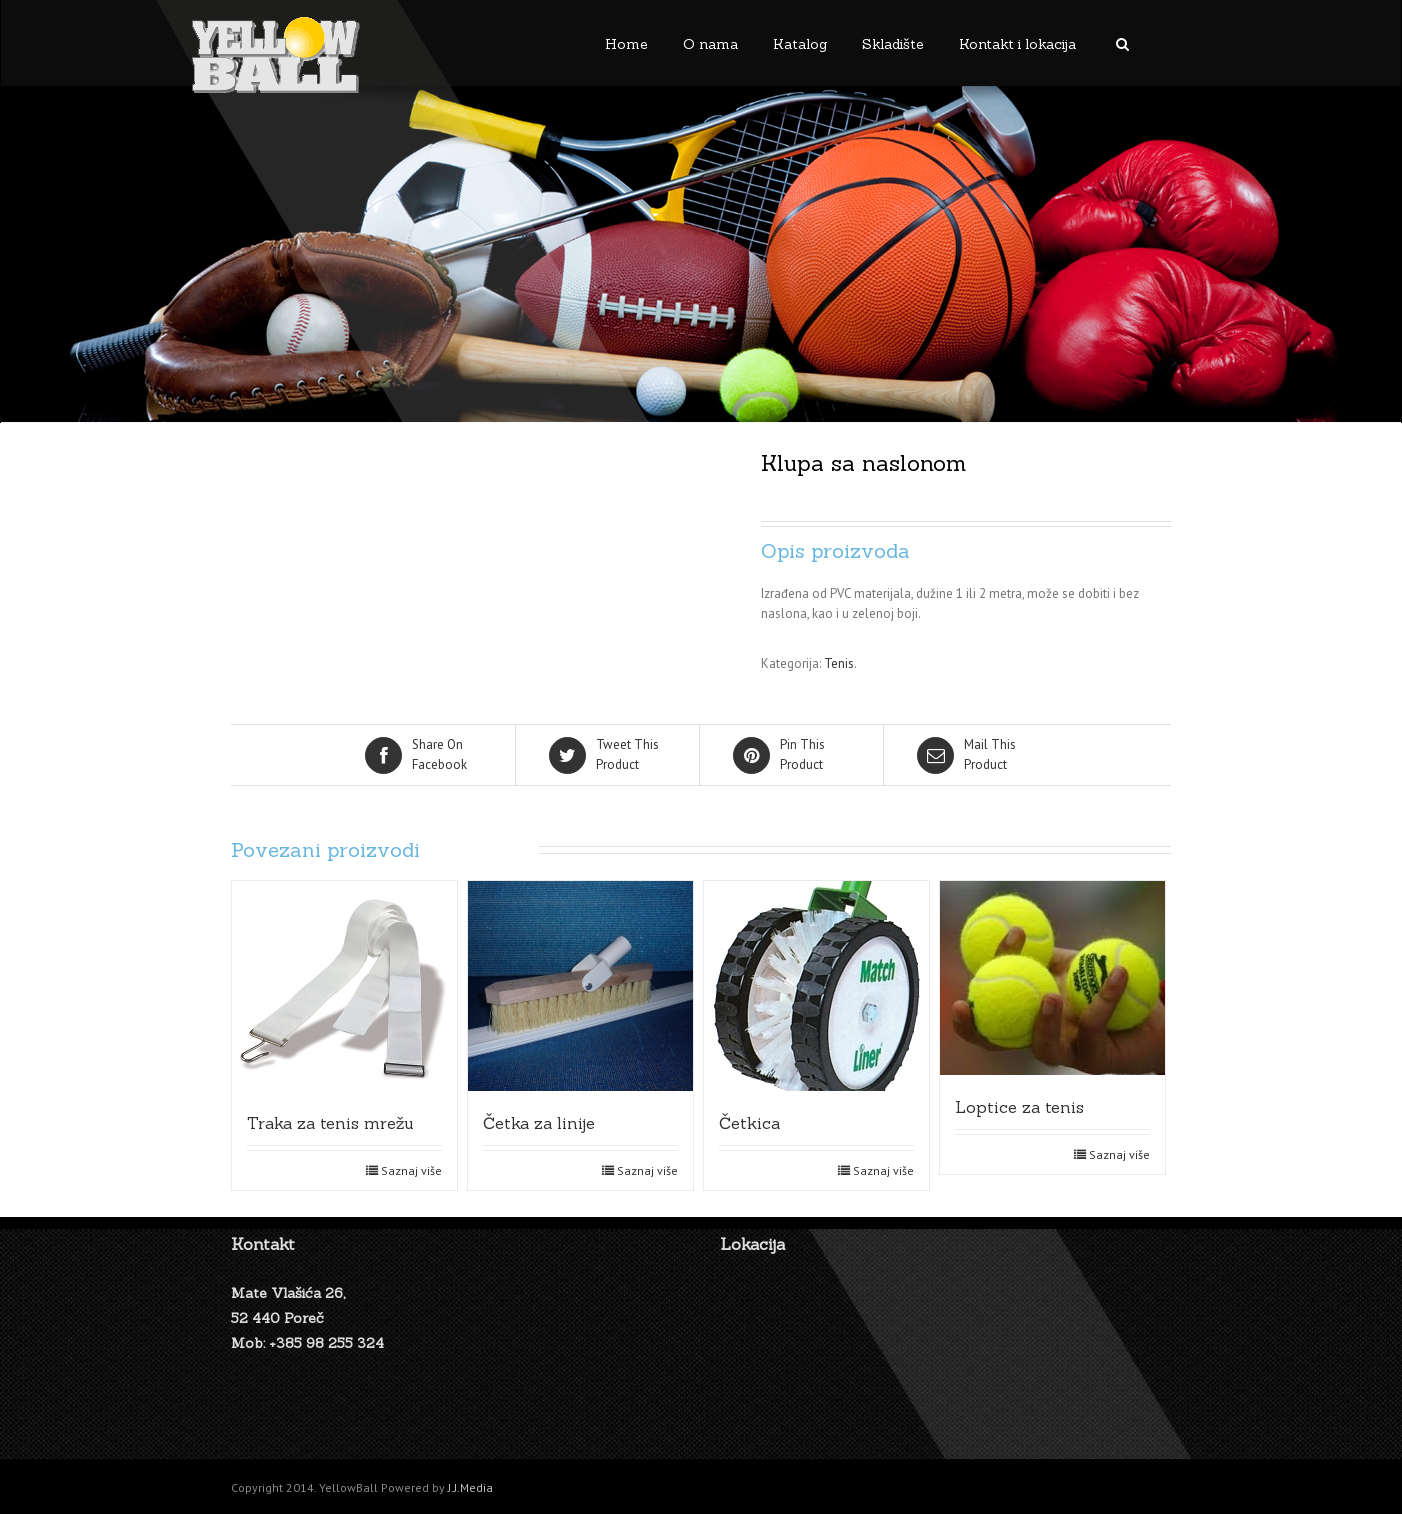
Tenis (839, 663)
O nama (710, 44)
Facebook (425, 754)
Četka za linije (539, 1123)
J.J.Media (470, 1487)
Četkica (749, 1123)
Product (609, 754)
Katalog (800, 44)
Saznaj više (411, 1170)
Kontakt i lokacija (1017, 44)
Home (626, 44)
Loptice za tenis (1019, 1107)
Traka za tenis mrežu (330, 1123)
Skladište (893, 44)
